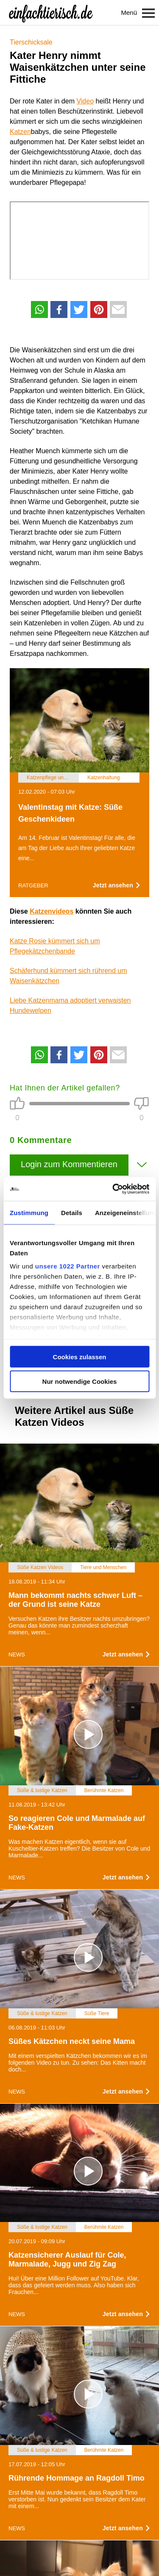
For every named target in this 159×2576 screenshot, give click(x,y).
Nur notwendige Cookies (79, 1381)
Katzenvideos (51, 911)
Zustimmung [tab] (29, 1212)
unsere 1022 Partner (67, 1266)
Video (85, 101)
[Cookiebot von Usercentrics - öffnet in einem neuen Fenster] (113, 1189)
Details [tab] (71, 1212)
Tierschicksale (31, 42)
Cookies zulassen (79, 1356)
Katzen (20, 131)
